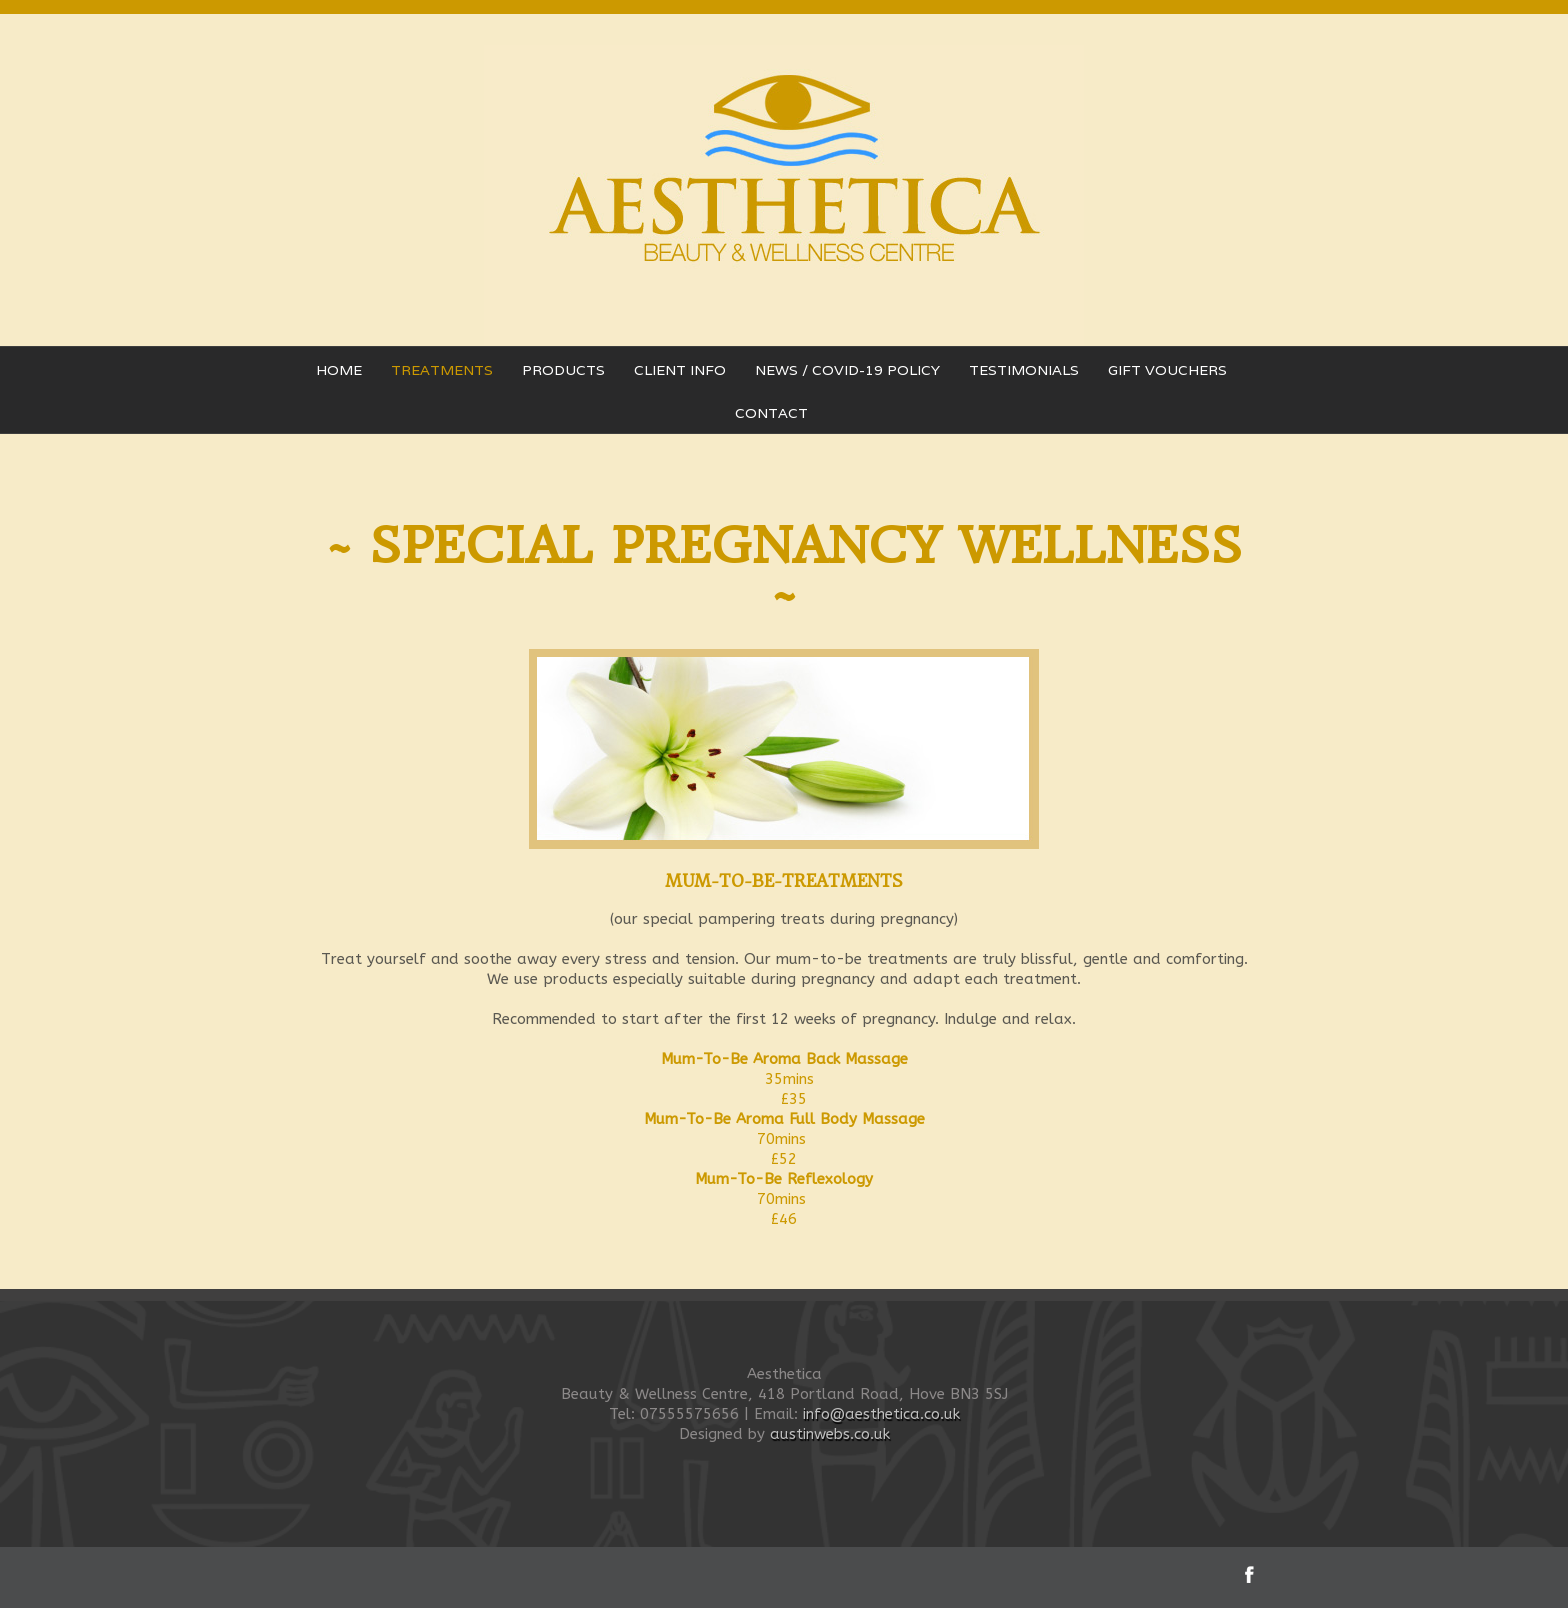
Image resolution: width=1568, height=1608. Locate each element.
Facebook (1249, 1574)
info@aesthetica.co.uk (881, 1414)
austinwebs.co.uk (830, 1434)
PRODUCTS (563, 370)
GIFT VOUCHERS (1167, 370)
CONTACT (771, 413)
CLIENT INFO (680, 370)
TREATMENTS (442, 370)
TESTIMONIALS (1024, 370)
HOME (339, 370)
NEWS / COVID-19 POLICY (847, 370)
